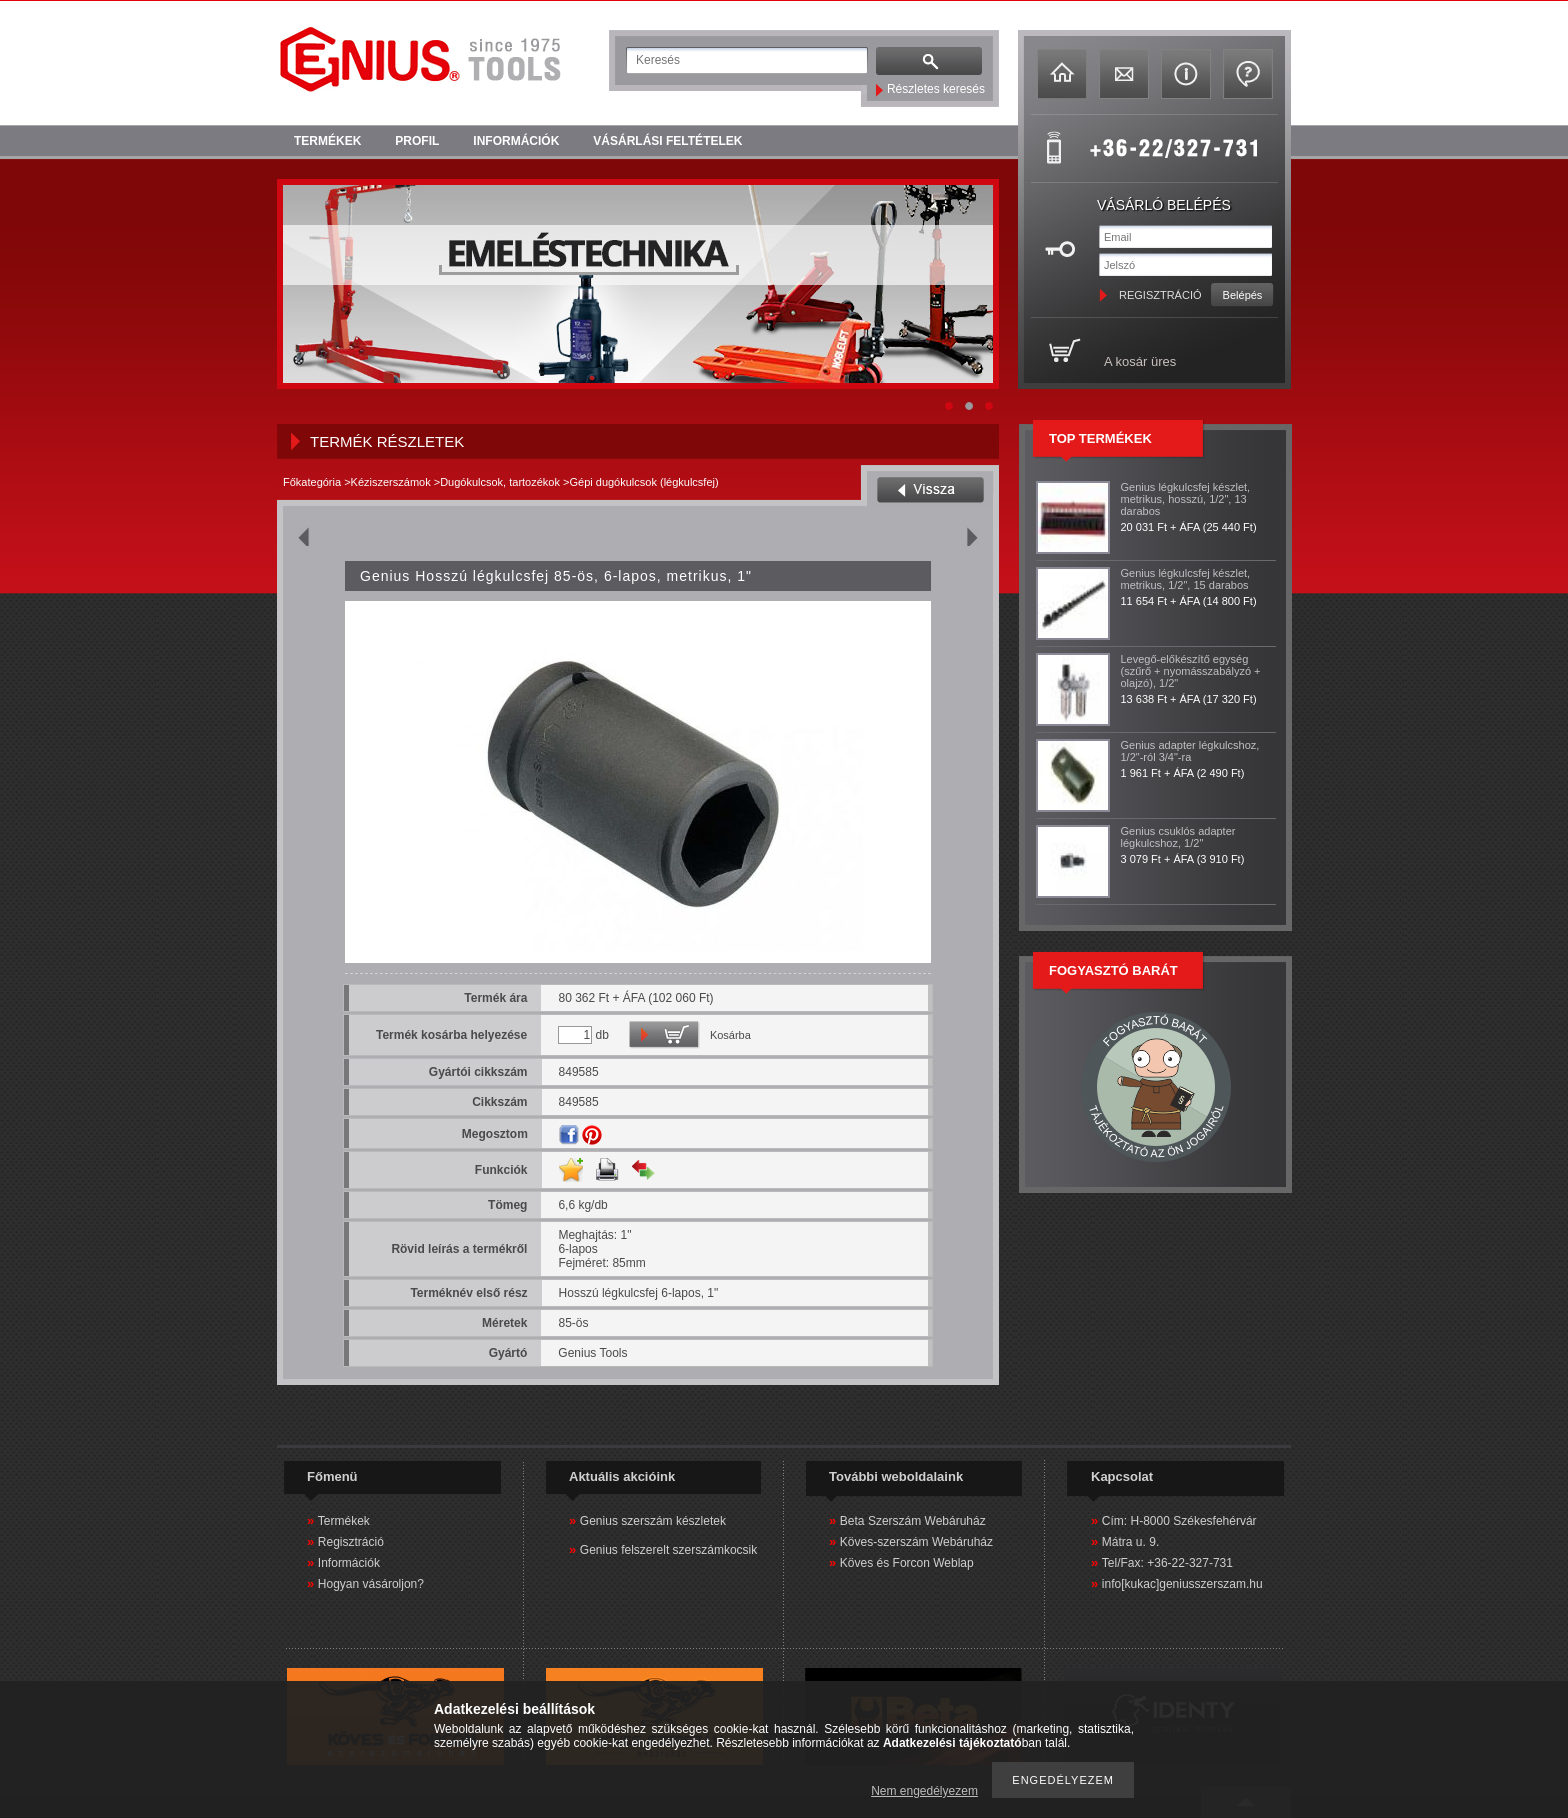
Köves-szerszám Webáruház (916, 1542)
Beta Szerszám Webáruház (913, 1521)
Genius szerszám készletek (653, 1521)
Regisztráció (351, 1542)
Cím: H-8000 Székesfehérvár (1179, 1521)
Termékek (344, 1521)
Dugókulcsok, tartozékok (500, 482)
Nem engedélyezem (924, 1791)
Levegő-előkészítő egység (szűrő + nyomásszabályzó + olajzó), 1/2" (1191, 671)
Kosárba (730, 1035)
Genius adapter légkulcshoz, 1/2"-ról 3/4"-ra (1190, 751)
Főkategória (312, 482)
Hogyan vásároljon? (371, 1584)
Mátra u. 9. (1130, 1542)
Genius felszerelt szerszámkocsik (668, 1550)
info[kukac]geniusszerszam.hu (1182, 1584)
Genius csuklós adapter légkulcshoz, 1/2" (1178, 837)
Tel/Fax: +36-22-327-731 (1167, 1563)
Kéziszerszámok (391, 482)
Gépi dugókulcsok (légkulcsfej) (643, 482)
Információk (349, 1563)
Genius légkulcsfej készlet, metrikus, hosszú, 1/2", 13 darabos (1186, 499)
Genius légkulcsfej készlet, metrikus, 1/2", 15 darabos (1186, 579)
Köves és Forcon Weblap (907, 1563)
